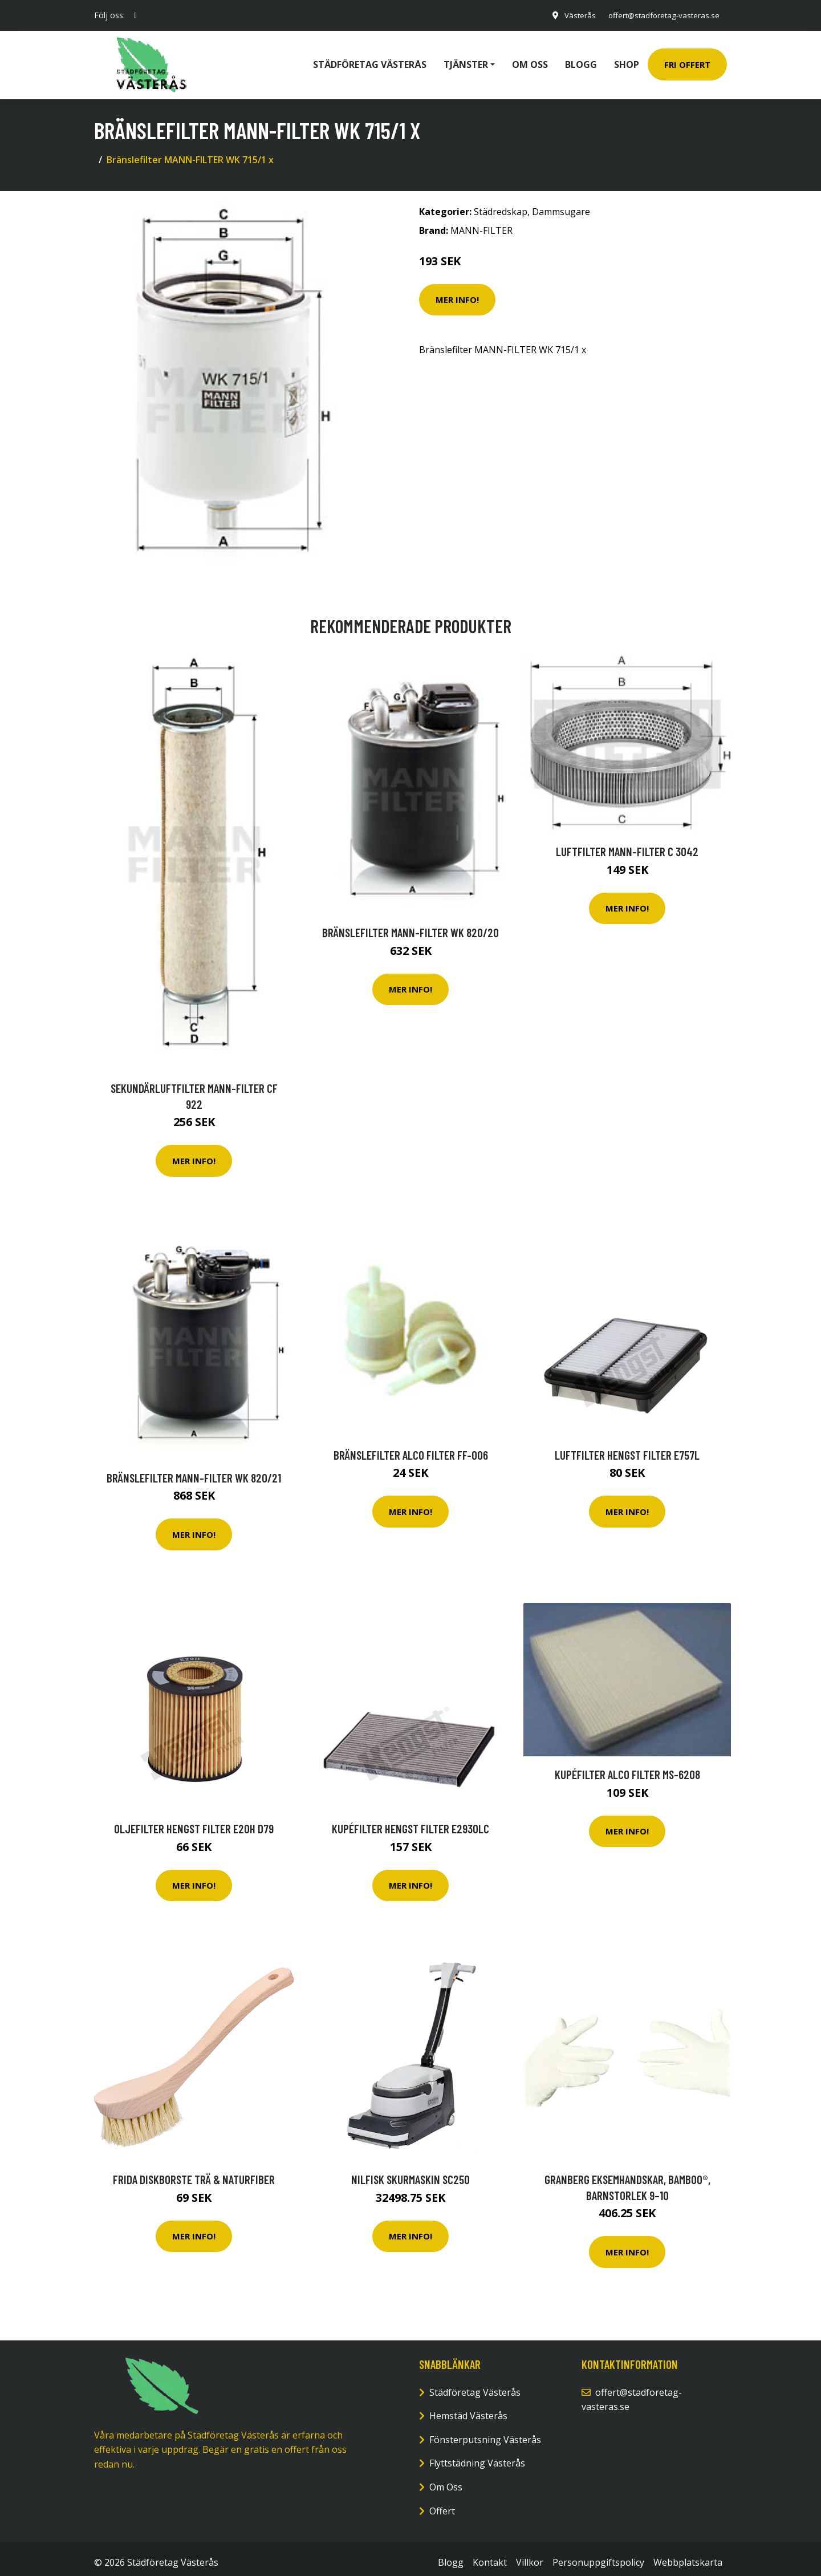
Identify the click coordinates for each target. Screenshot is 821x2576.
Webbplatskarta (687, 2554)
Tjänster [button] (466, 60)
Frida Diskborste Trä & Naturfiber (194, 2171)
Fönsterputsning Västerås (485, 2431)
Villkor (529, 2554)
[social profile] (135, 15)
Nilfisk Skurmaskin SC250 (410, 2171)
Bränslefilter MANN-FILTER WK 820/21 (194, 1470)
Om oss (530, 60)
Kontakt (490, 2554)
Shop (626, 60)
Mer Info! (457, 291)
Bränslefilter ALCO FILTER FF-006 (411, 1447)
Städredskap (500, 203)
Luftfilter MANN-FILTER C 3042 (627, 843)
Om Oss (445, 2479)
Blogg (581, 60)
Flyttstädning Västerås (477, 2455)
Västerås (572, 15)
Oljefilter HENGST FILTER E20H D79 (194, 1820)
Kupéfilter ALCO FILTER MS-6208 (627, 1766)
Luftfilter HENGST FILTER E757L (627, 1447)
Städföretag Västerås (369, 60)
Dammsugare (561, 203)
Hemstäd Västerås (468, 2407)
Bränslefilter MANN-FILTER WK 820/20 (410, 924)
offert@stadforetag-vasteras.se (660, 15)
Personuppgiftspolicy (598, 2554)
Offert (442, 2503)
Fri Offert (687, 60)
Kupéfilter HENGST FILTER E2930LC (410, 1820)
